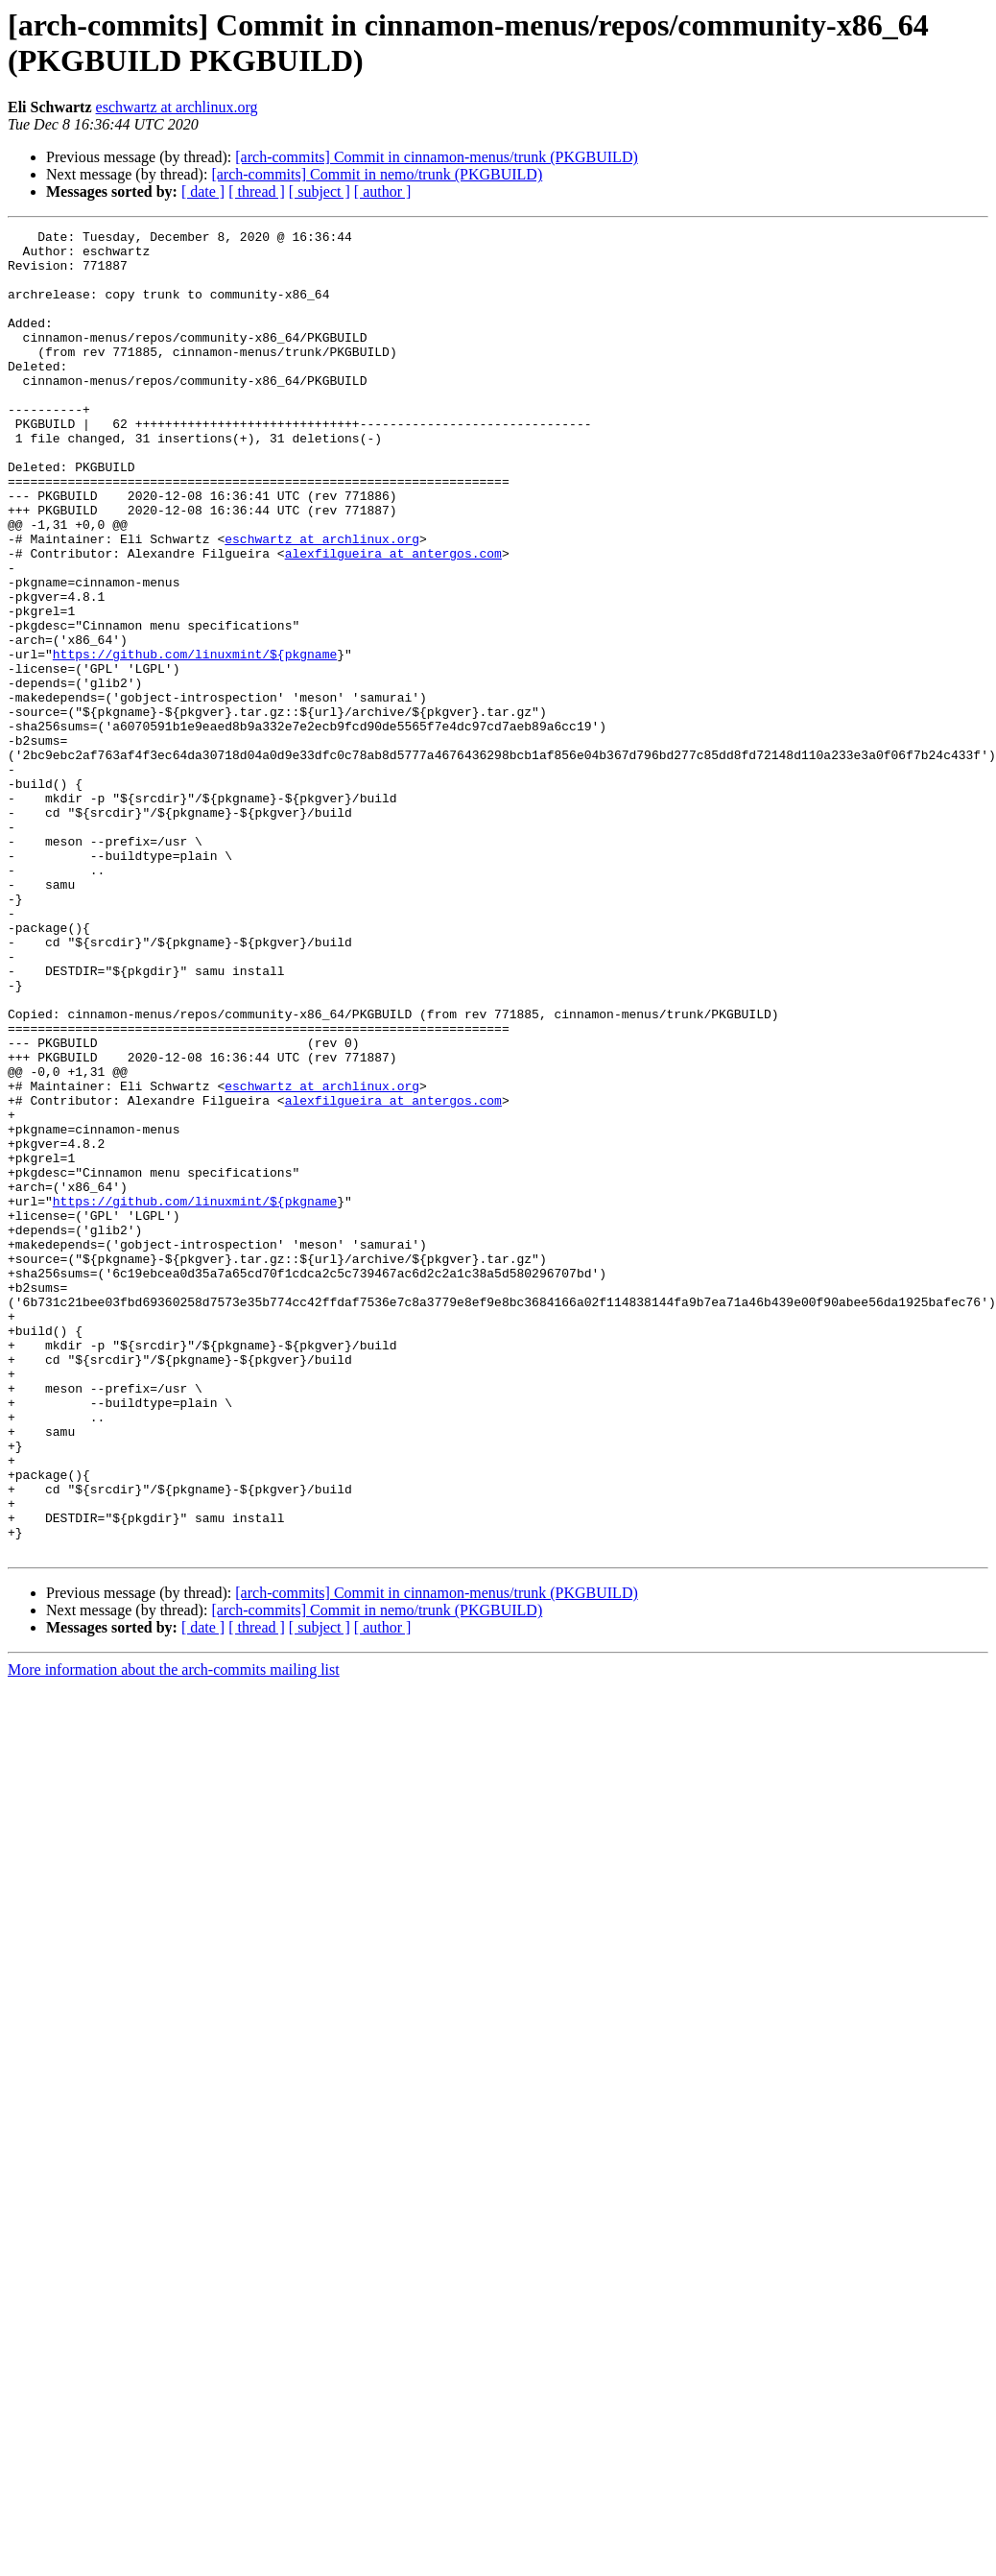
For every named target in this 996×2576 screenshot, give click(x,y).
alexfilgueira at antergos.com (393, 619)
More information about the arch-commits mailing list (174, 1934)
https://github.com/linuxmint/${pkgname (195, 740)
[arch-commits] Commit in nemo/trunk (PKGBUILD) (376, 174)
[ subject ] (319, 191)
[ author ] (383, 191)
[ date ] (203, 191)
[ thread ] (256, 191)
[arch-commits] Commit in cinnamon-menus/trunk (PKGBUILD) (436, 157)
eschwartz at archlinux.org (177, 107)
